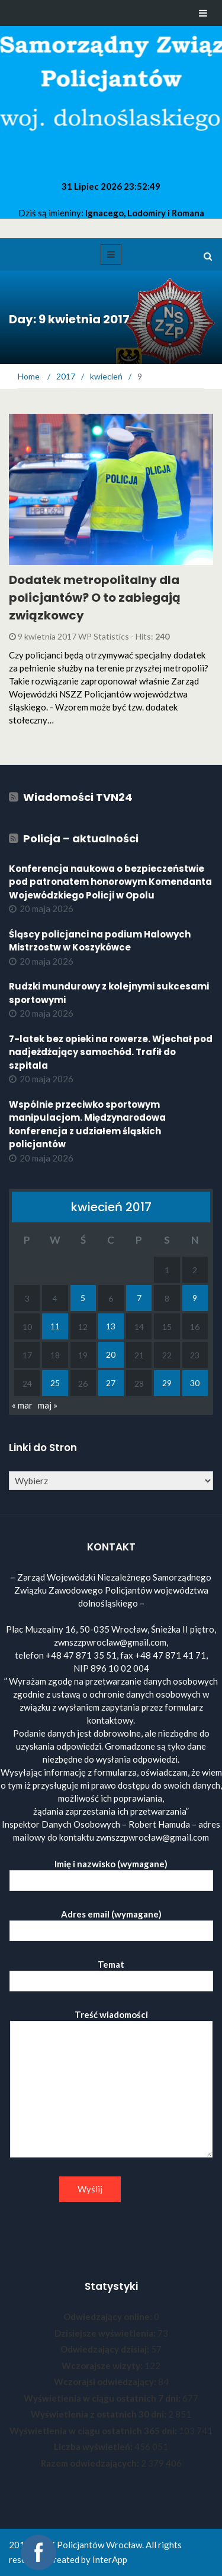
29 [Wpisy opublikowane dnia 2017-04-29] (167, 1383)
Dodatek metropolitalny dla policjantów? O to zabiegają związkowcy (95, 598)
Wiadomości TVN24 (78, 797)
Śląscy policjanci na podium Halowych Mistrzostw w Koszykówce (100, 941)
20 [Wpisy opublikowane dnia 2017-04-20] (110, 1354)
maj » (47, 1405)
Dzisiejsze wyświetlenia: (105, 2333)
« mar (22, 1405)
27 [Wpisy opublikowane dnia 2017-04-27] (110, 1383)
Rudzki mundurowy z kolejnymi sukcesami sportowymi (109, 993)
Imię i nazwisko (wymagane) (111, 1872)
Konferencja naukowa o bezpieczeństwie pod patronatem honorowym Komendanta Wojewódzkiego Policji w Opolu (110, 881)
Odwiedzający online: (108, 2316)
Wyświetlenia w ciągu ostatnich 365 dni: (94, 2430)
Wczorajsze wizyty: (103, 2365)
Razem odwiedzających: (91, 2463)
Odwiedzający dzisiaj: (105, 2349)
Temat (111, 1973)
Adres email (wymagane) (111, 1922)
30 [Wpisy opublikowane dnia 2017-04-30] (195, 1383)
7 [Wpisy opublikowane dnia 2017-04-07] (139, 1298)
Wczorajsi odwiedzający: (106, 2381)
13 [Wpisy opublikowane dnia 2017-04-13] (110, 1326)
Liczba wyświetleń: (94, 2446)
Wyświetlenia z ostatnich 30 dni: (99, 2414)
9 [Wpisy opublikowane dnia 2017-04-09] (194, 1298)
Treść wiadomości (111, 2084)
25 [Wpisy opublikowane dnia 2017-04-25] (55, 1383)
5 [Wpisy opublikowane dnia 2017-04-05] (83, 1298)
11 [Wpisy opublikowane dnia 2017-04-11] (55, 1326)
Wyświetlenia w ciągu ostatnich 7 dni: (103, 2398)
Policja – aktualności (81, 838)
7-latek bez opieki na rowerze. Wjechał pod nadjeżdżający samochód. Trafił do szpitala (111, 1052)
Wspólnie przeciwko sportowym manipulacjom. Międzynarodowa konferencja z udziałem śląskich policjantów (87, 1124)
